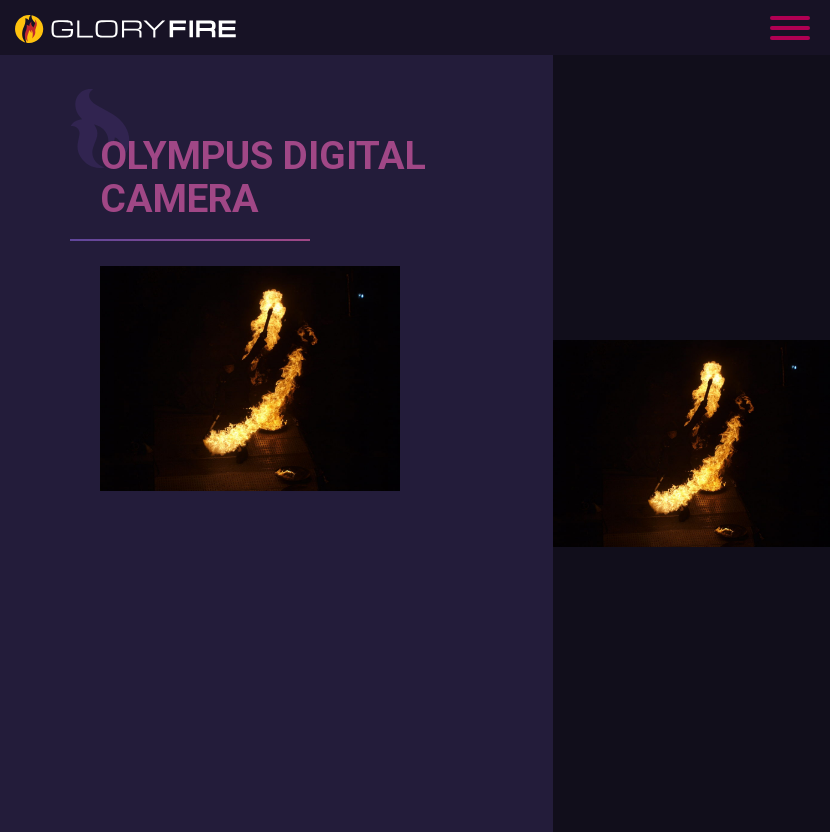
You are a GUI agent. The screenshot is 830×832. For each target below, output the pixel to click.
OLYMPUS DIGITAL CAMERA (263, 177)
